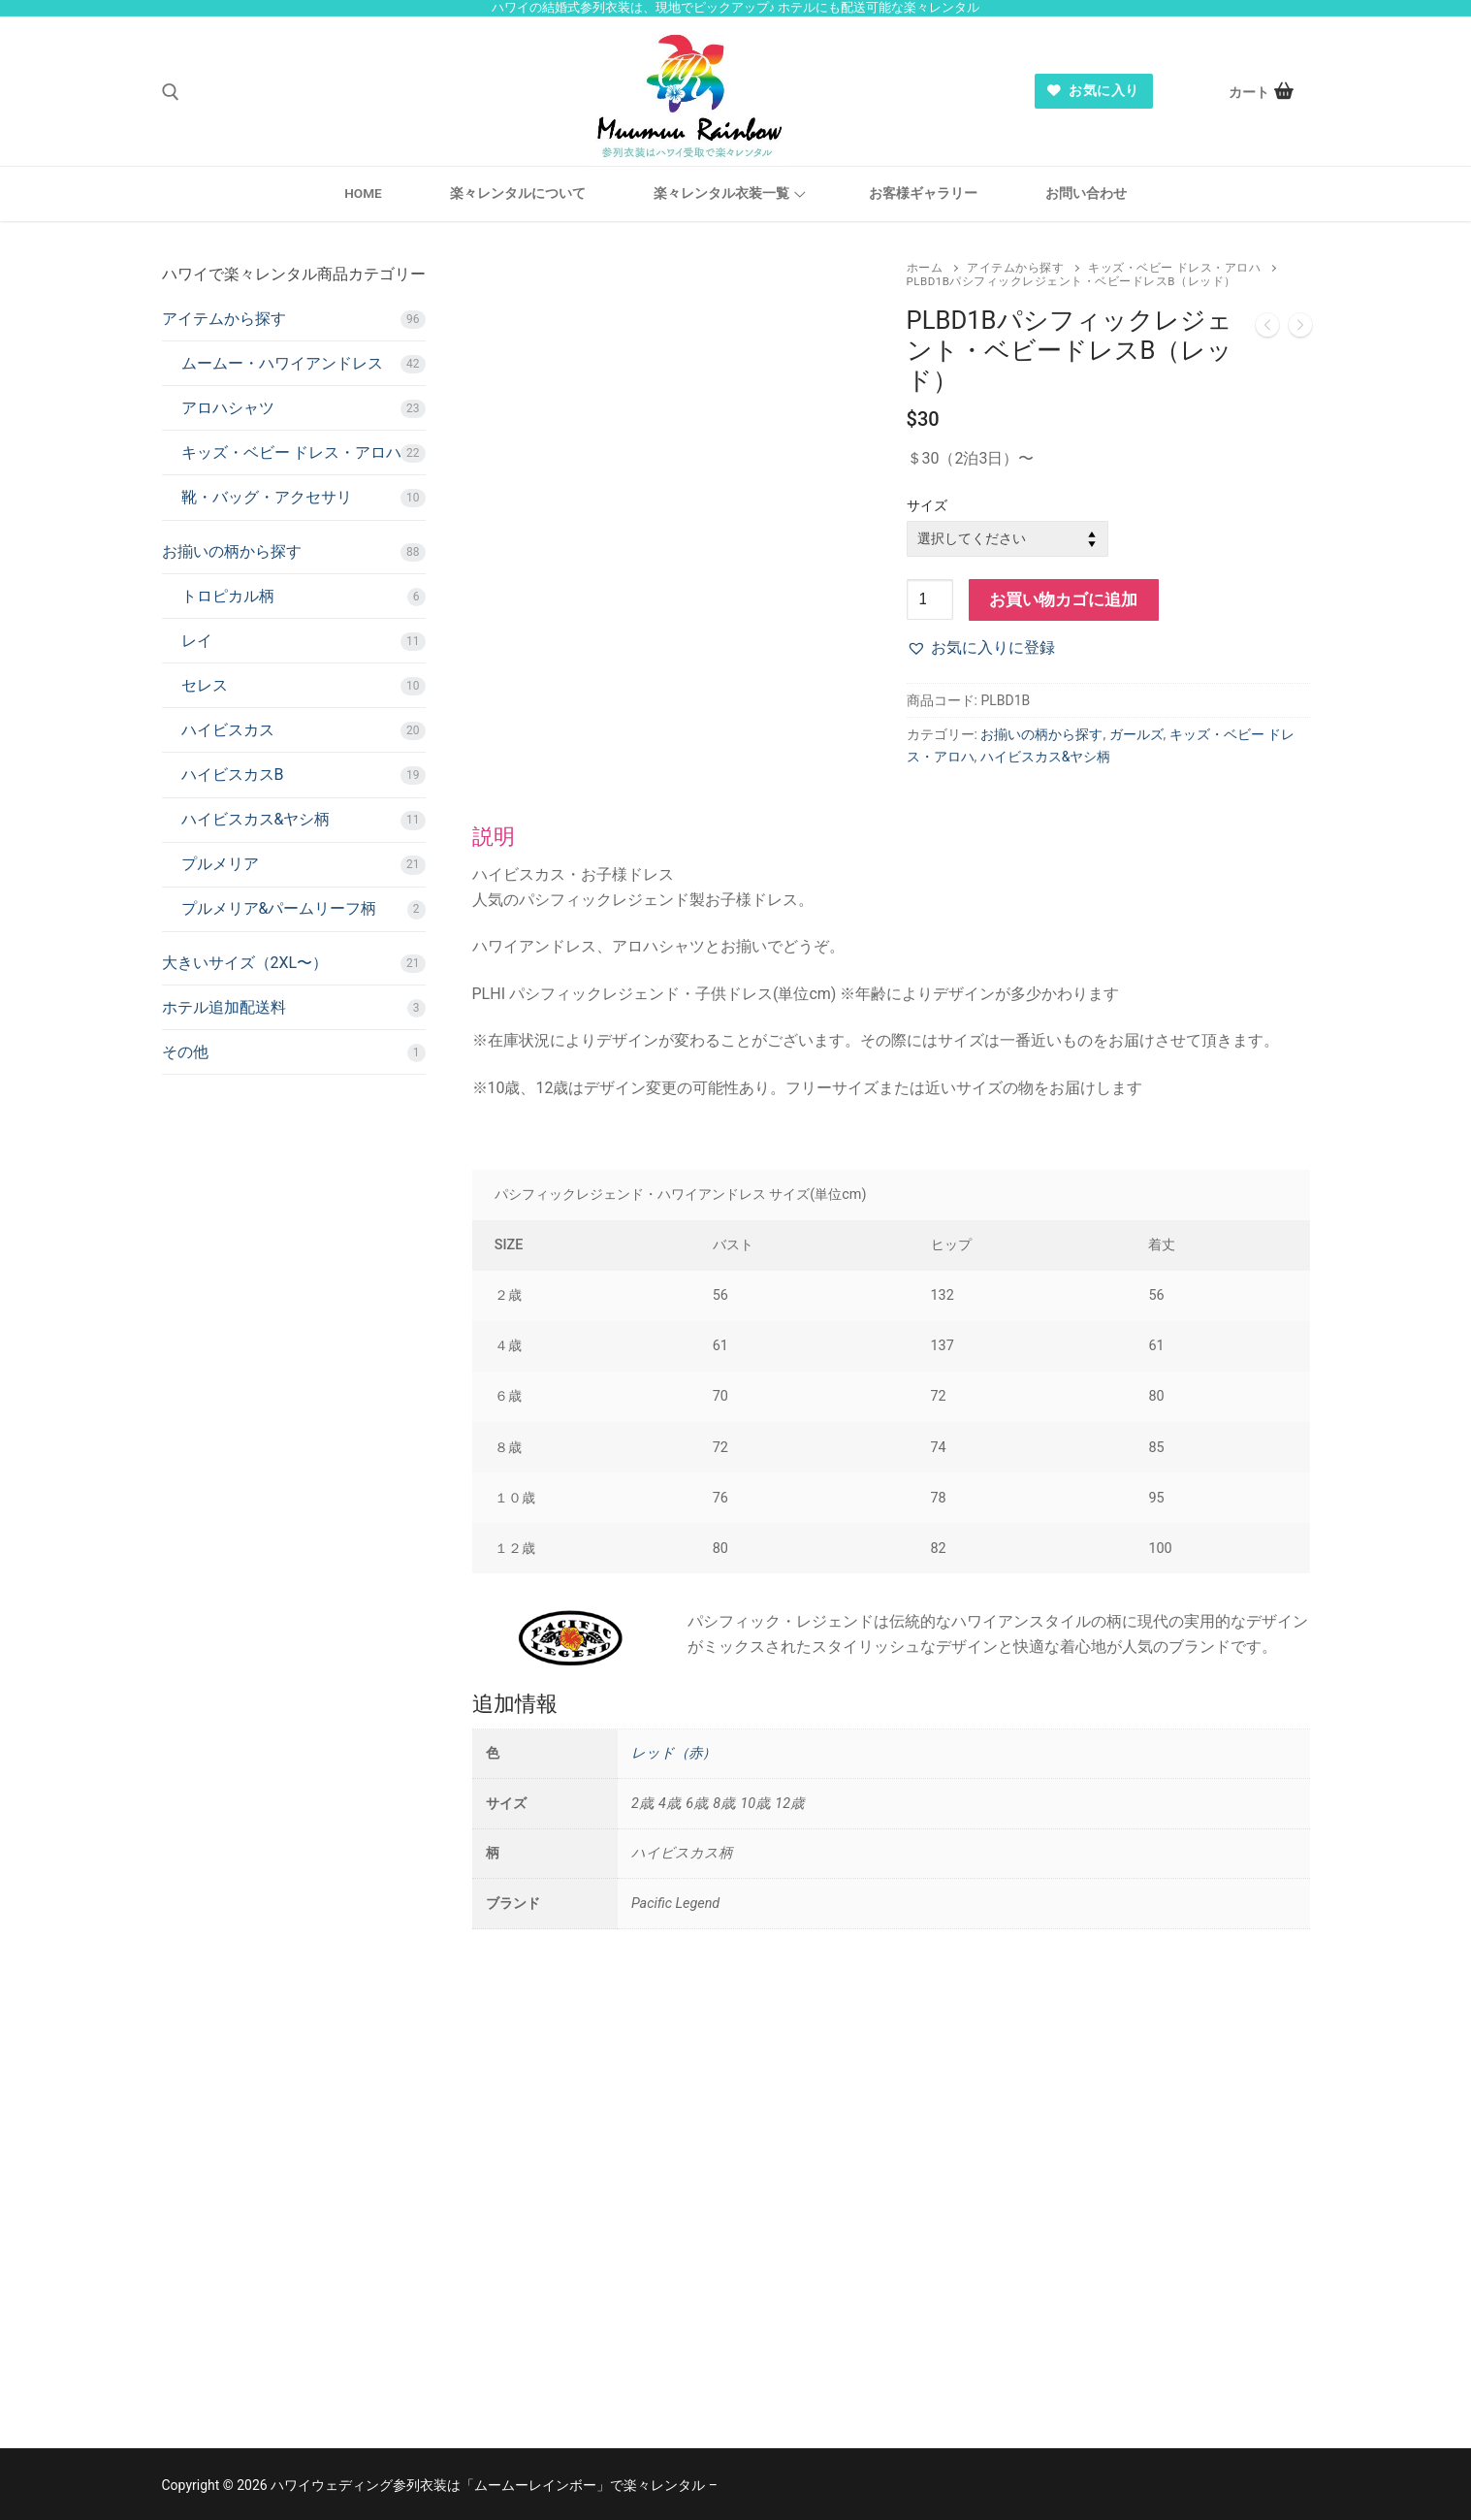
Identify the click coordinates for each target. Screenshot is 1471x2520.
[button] (981, 648)
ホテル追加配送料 (224, 1007)
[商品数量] (930, 599)
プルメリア (220, 864)
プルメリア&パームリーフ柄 (279, 908)
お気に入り (1093, 90)
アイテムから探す (1015, 268)
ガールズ (1136, 734)
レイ (196, 640)
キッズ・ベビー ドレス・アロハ (1174, 268)
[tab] (891, 1241)
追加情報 (515, 1703)
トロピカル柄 (227, 596)
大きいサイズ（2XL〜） (245, 962)
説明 (493, 836)
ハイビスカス (227, 730)
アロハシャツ (227, 408)
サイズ (927, 506)
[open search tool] (170, 92)
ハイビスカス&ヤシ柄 (1045, 756)
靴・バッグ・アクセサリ (266, 497)
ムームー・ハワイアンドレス (282, 363)
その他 (185, 1052)
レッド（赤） (673, 1753)
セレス (204, 685)
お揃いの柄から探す (1041, 734)
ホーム (925, 268)
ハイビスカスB (232, 774)
